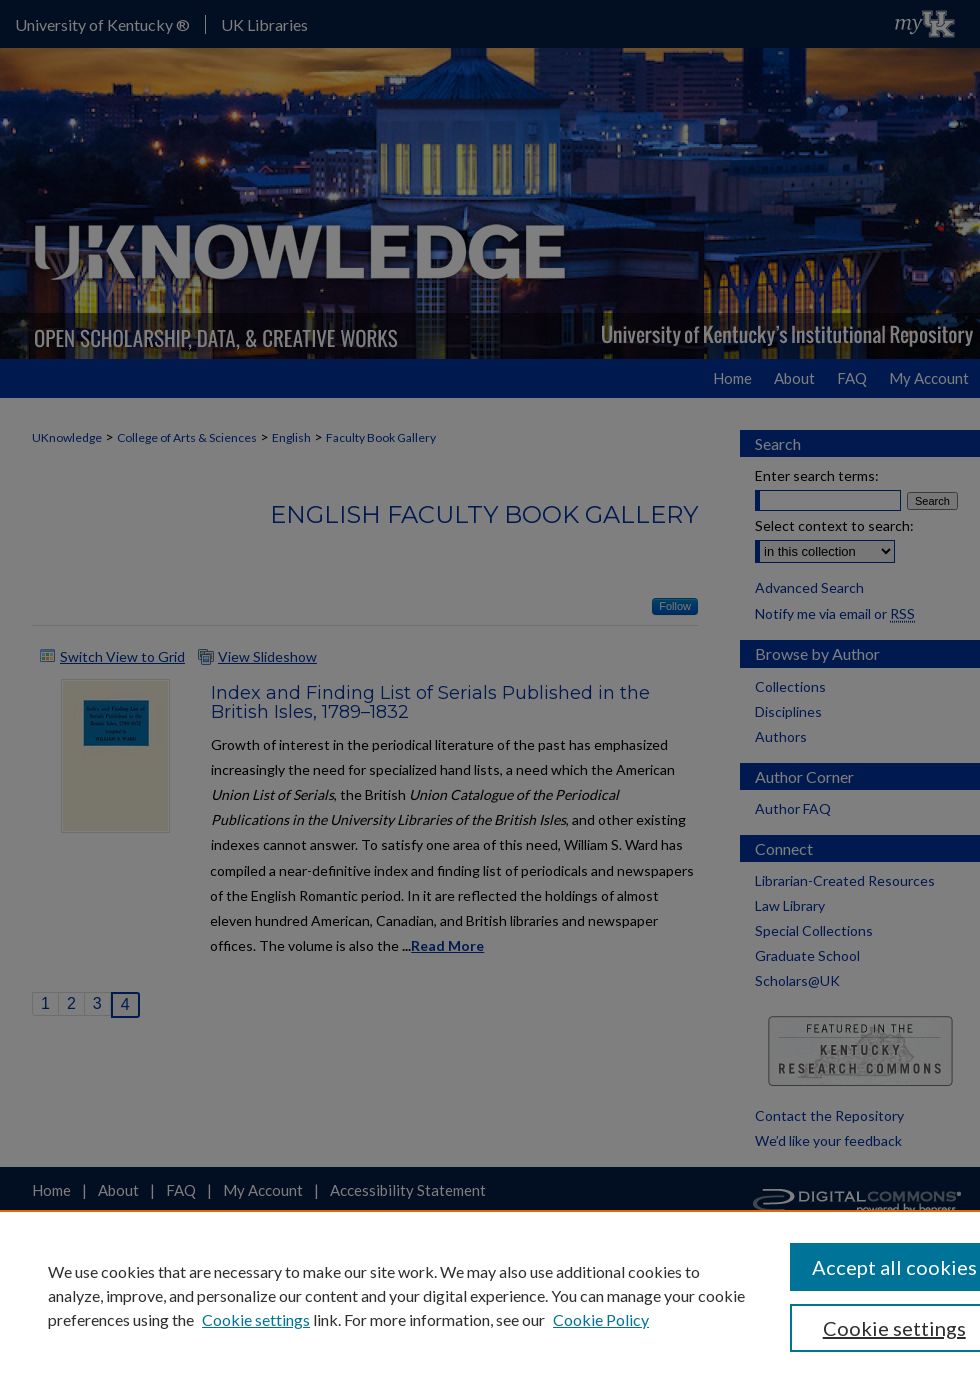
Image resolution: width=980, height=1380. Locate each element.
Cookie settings (256, 1319)
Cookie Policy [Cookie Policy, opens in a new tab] (601, 1319)
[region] (490, 1295)
